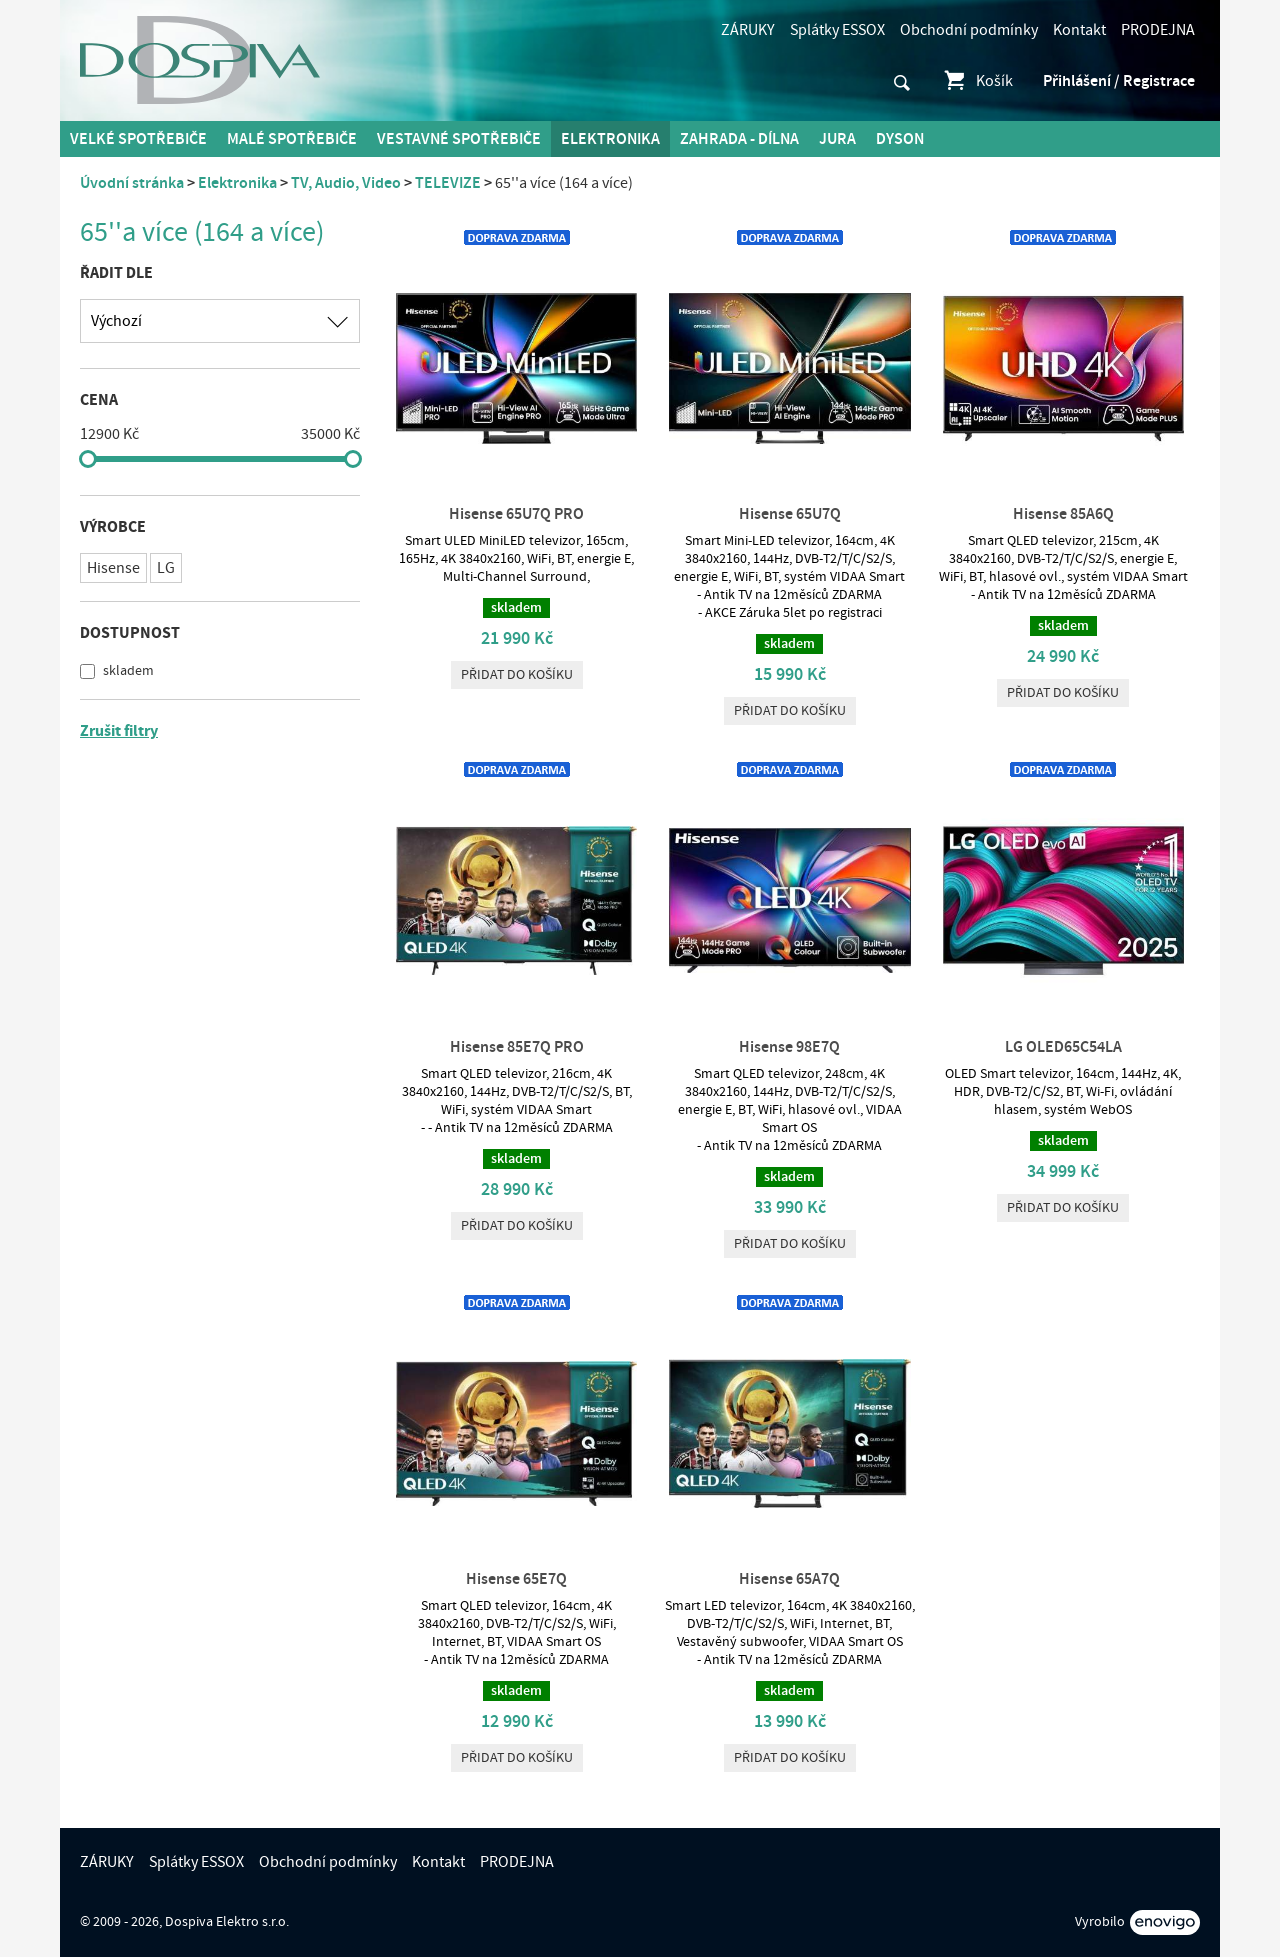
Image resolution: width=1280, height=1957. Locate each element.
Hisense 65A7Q (789, 1579)
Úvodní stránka (132, 183)
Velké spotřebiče (138, 139)
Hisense (113, 568)
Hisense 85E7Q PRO (517, 1047)
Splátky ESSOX (837, 30)
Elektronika (610, 139)
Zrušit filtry (119, 731)
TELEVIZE (448, 183)
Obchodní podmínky (969, 30)
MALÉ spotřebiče (292, 139)
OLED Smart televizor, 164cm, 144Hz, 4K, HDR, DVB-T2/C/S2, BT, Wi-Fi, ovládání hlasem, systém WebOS (1063, 1092)
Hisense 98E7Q (789, 1047)
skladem (127, 671)
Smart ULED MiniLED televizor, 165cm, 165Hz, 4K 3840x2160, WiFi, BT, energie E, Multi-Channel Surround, (516, 559)
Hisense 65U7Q (790, 514)
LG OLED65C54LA (1063, 1047)
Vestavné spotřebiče (459, 139)
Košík (977, 81)
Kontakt (1079, 30)
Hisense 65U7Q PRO (516, 514)
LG (166, 568)
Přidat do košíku (517, 675)
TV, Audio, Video (346, 183)
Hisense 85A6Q (1063, 514)
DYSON (900, 139)
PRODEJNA (1158, 30)
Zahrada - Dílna (739, 139)
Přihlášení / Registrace (1119, 81)
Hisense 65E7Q (516, 1579)
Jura (837, 139)
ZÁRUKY (748, 30)
